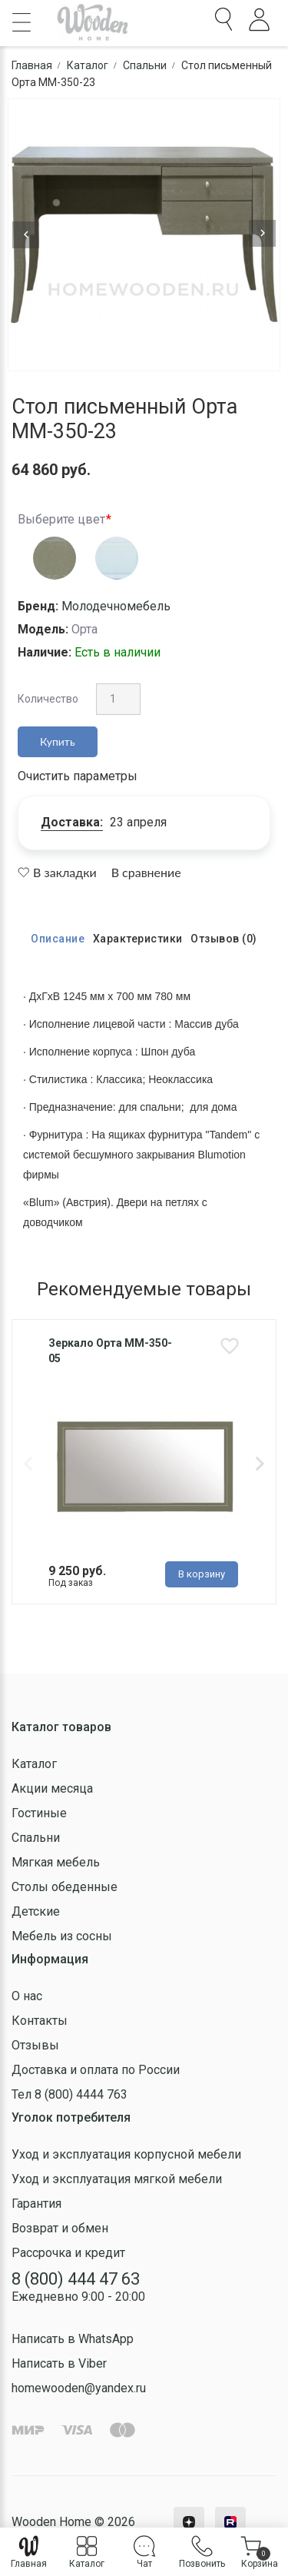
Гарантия (36, 2203)
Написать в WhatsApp (73, 2339)
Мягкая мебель (56, 1862)
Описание (57, 938)
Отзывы (35, 2045)
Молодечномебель (115, 606)
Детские (36, 1911)
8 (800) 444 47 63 (76, 2278)
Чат (144, 2552)
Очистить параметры (77, 776)
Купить (57, 741)
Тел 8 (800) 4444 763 (69, 2094)
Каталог (34, 1764)
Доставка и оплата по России (96, 2069)
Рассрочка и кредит (68, 2252)
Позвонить (202, 2552)
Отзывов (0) (223, 938)
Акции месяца (52, 1788)
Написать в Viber (59, 2363)
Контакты (40, 2020)
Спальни (36, 1837)
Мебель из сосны (62, 1936)
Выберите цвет (61, 519)
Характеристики (138, 938)
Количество (48, 699)
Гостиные (39, 1813)
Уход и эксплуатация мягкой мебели (117, 2179)
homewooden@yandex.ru (79, 2388)
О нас (27, 1996)
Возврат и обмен (60, 2228)
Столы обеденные (65, 1887)
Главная (29, 2552)
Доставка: (72, 822)
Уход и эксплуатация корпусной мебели (126, 2154)
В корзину (201, 1574)
